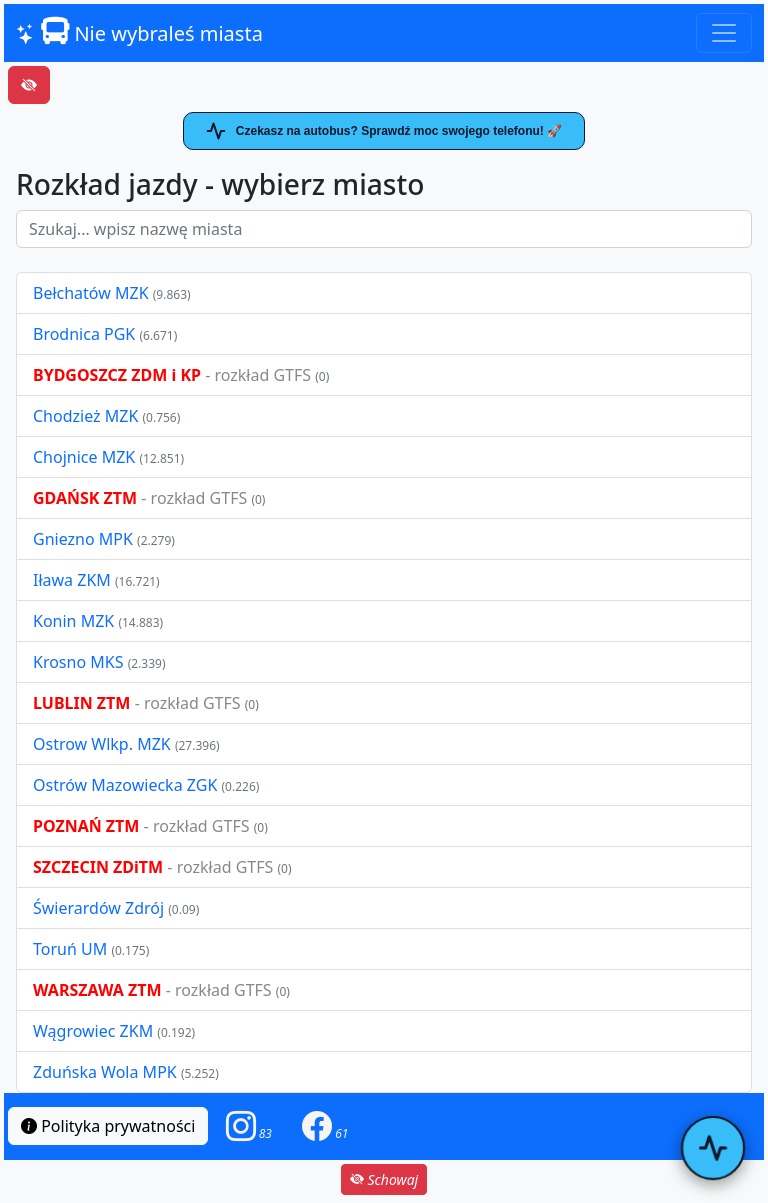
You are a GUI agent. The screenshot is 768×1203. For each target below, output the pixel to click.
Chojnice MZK (86, 457)
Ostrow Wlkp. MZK (104, 744)
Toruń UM (70, 949)
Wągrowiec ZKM (95, 1031)
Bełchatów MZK (91, 293)
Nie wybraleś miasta (139, 32)
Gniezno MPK (85, 539)
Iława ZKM (72, 580)
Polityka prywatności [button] (108, 1126)
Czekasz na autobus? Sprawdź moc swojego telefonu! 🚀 (384, 131)
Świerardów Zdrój (98, 908)
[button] (249, 1126)
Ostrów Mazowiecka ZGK (127, 785)
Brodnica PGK (86, 334)
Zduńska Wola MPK (105, 1072)
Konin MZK (73, 621)
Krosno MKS (80, 662)
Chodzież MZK (85, 416)
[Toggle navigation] (724, 33)
